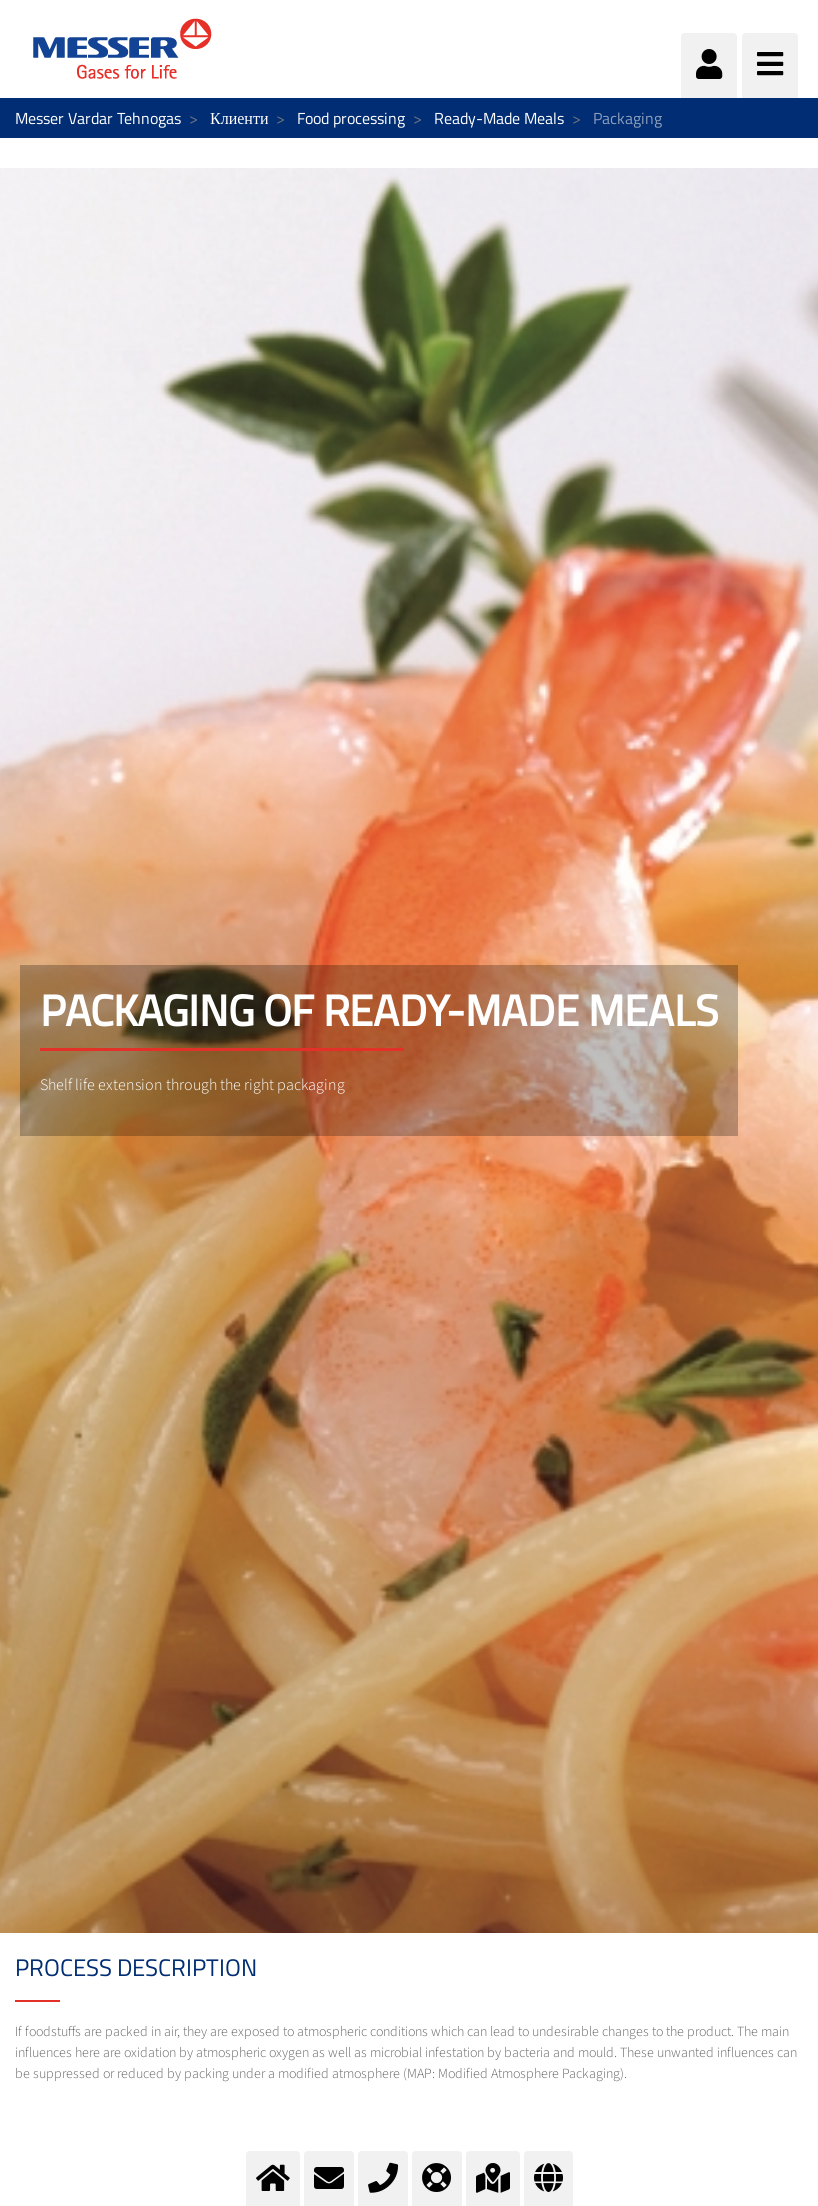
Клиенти (239, 118)
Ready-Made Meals (499, 118)
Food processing (351, 118)
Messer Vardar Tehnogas (98, 118)
